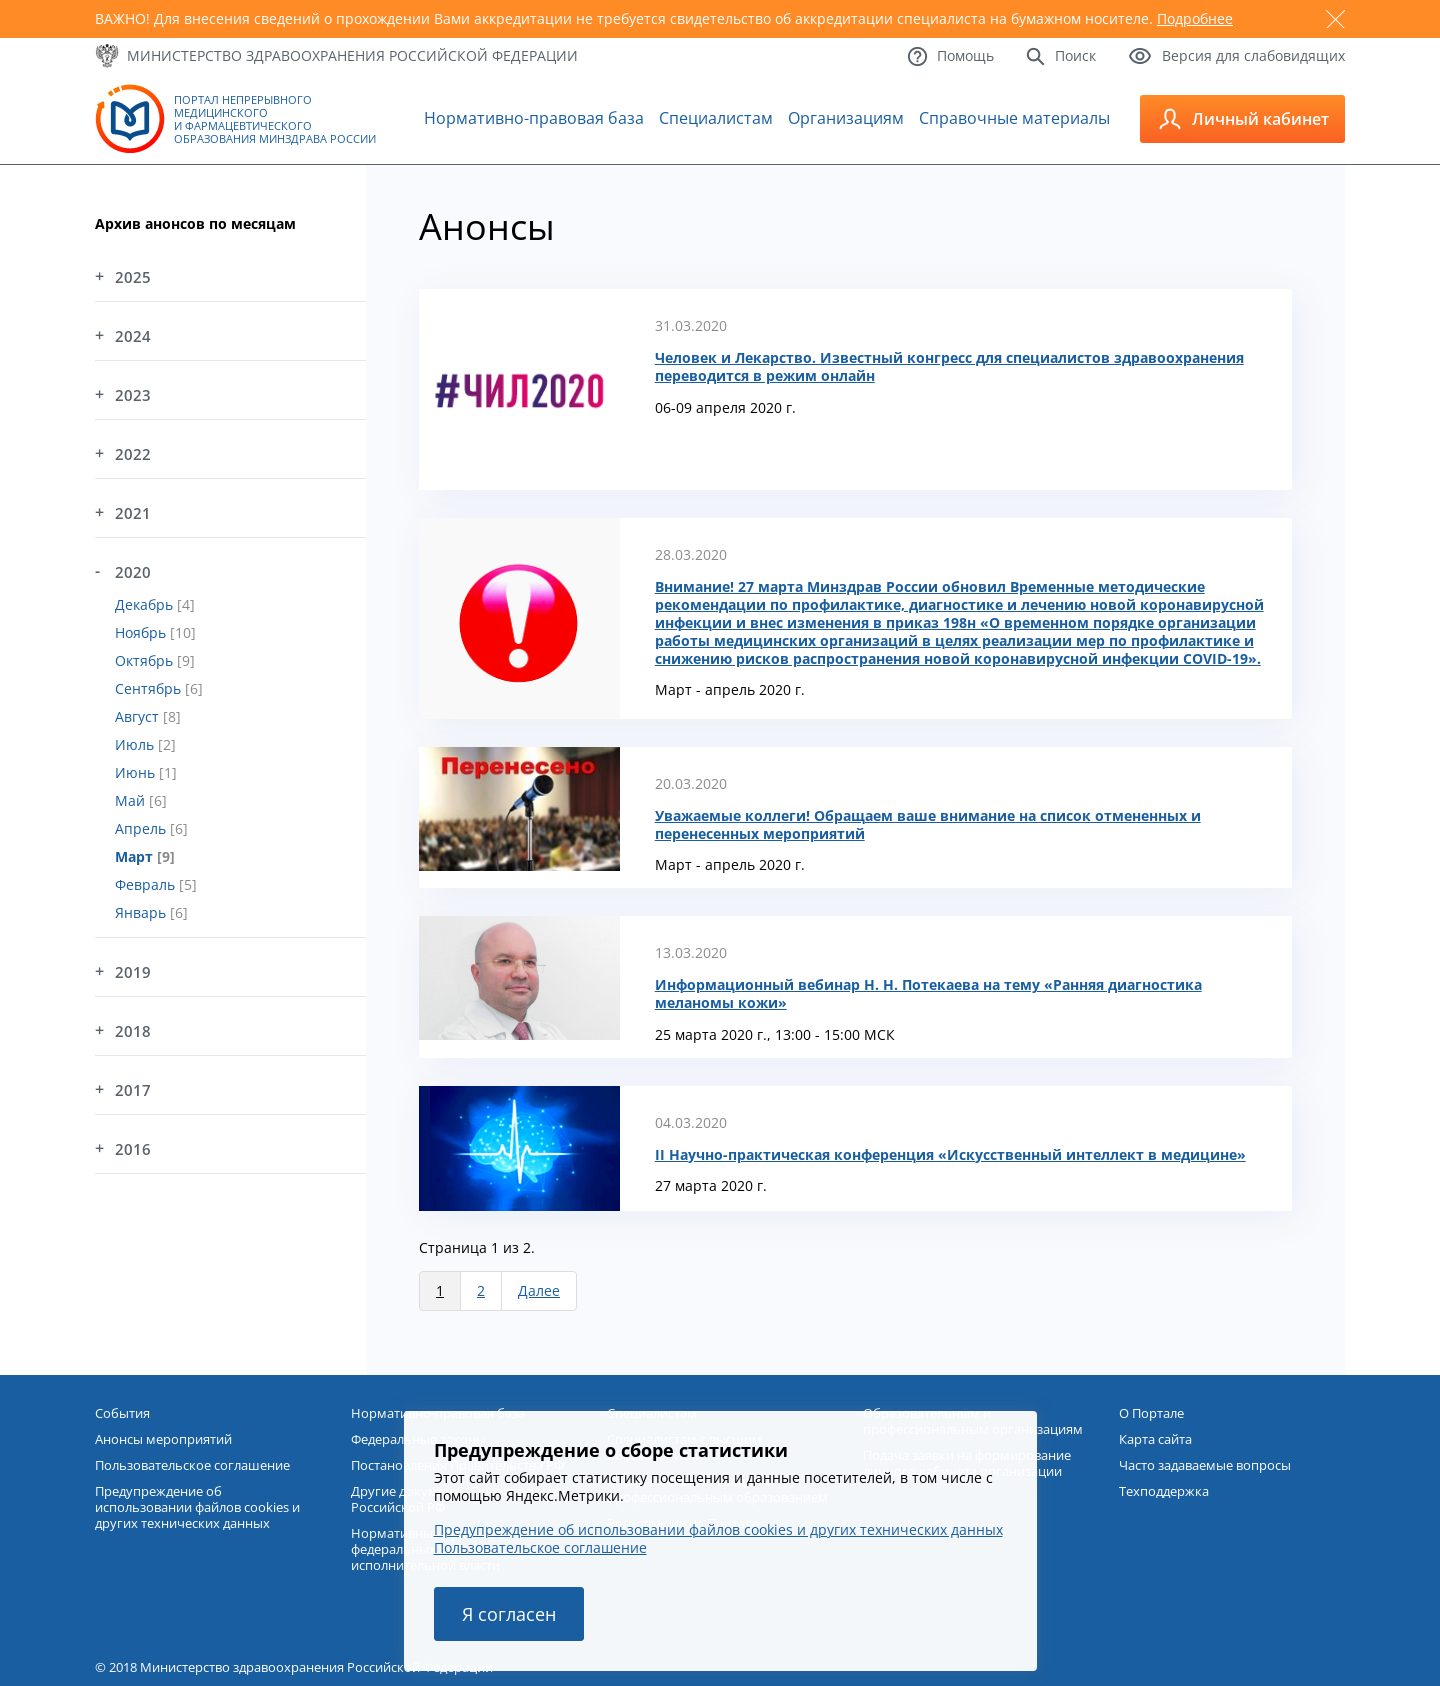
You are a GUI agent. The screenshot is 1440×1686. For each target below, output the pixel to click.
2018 (133, 1031)
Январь (142, 912)
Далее (539, 1290)
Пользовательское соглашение (540, 1547)
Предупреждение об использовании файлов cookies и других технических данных (718, 1529)
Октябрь (146, 660)
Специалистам (716, 118)
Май (132, 800)
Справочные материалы (1014, 118)
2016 (133, 1149)
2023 (133, 395)
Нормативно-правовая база (534, 118)
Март (136, 856)
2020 (133, 572)
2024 (133, 336)
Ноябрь (142, 632)
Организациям (846, 118)
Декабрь (146, 604)
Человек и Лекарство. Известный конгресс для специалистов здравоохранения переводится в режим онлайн (949, 367)
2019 (133, 972)
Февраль (147, 884)
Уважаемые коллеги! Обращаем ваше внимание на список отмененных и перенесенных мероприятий (928, 825)
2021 (133, 513)
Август (139, 716)
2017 (133, 1090)
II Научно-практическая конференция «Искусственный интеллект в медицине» (950, 1155)
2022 (133, 454)
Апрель (142, 828)
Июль (136, 744)
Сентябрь (150, 688)
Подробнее (1195, 18)
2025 (133, 277)
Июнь (137, 772)
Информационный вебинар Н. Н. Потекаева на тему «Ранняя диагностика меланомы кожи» (928, 994)
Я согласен (509, 1614)
